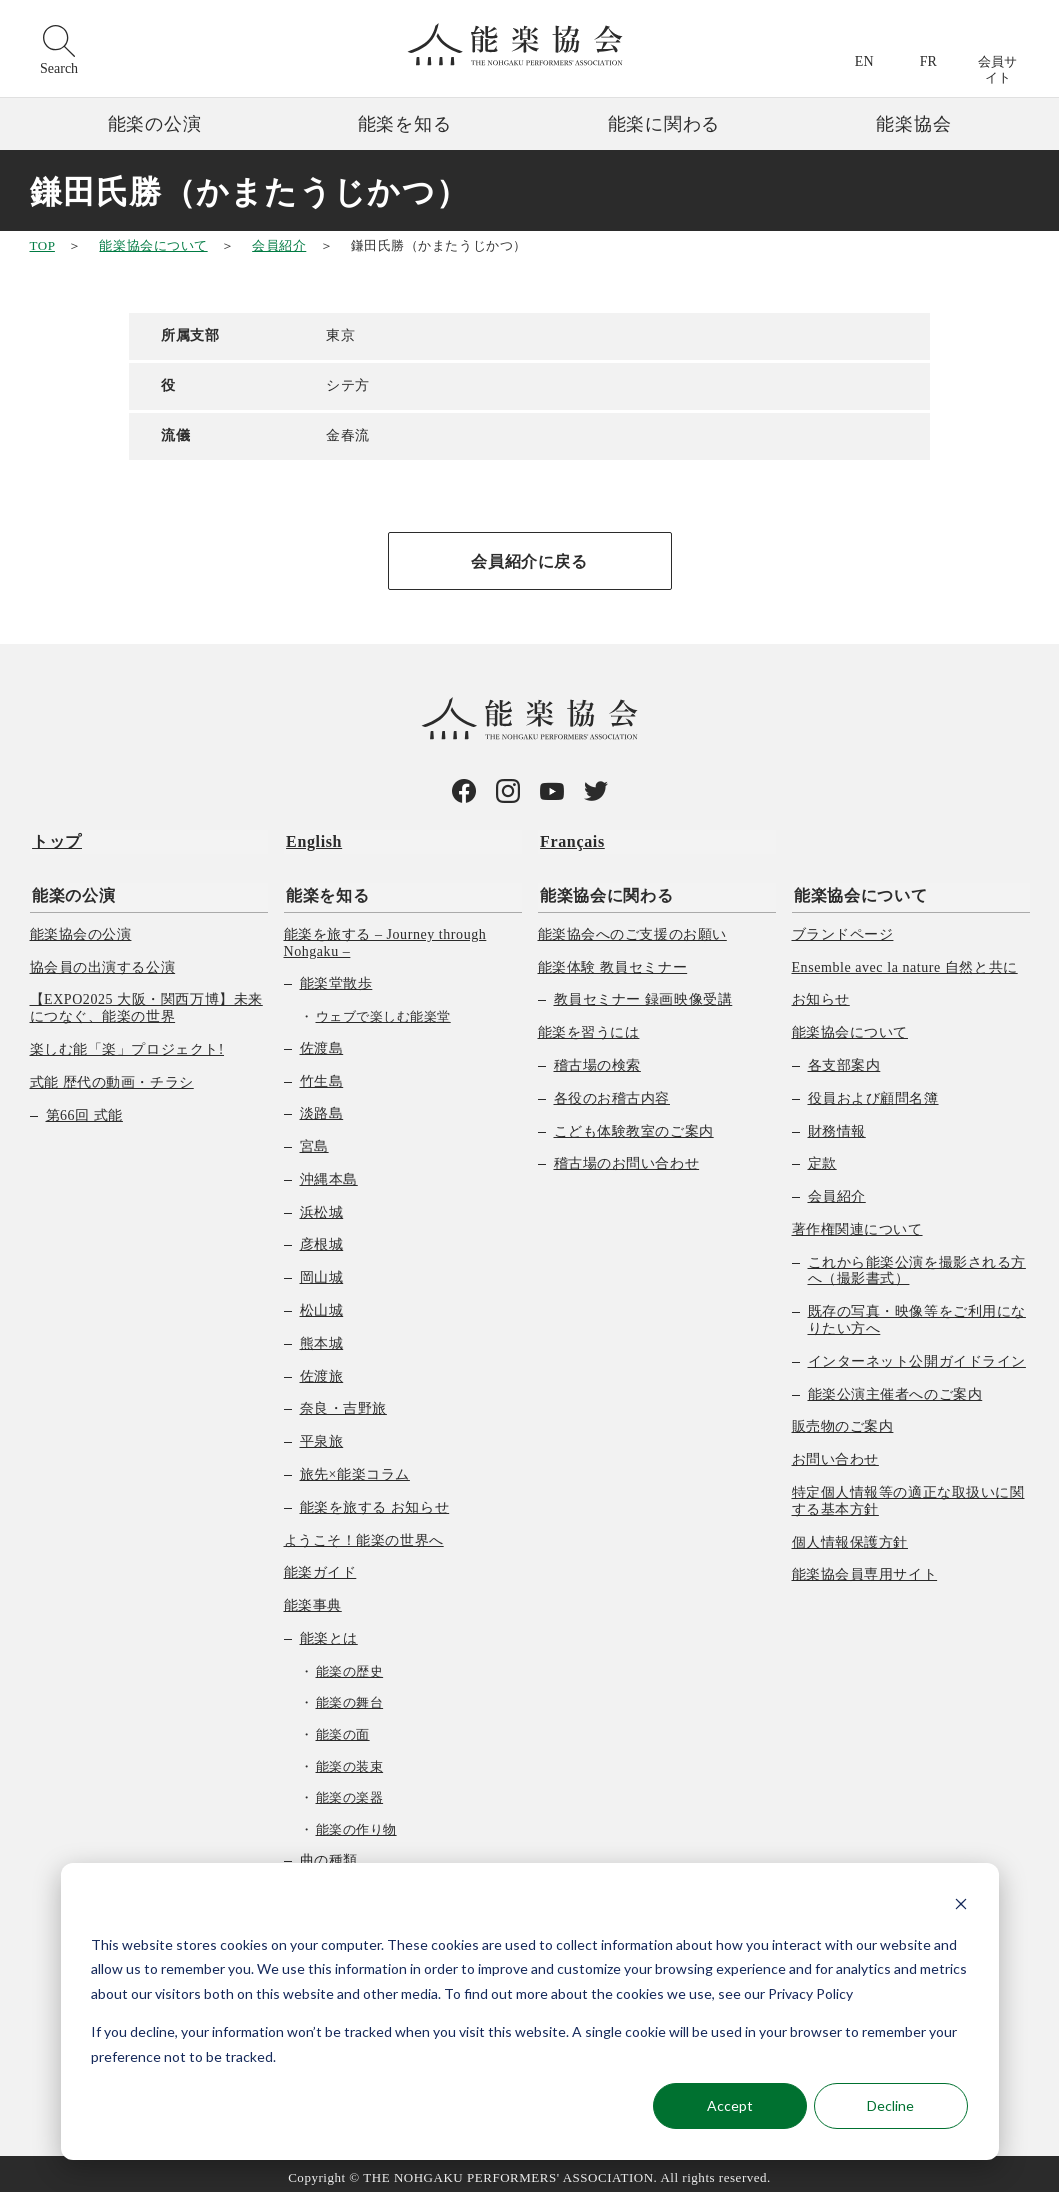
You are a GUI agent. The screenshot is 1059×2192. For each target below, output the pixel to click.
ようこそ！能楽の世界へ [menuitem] (364, 1533)
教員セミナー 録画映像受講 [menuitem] (643, 992)
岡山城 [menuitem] (322, 1270)
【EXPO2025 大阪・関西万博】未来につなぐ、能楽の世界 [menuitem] (146, 1001)
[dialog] (530, 2011)
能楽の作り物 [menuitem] (356, 1822)
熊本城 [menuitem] (322, 1336)
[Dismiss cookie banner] (961, 1906)
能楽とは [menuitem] (329, 1631)
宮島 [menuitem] (314, 1139)
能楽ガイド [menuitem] (320, 1565)
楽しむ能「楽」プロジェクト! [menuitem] (127, 1042)
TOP (42, 245)
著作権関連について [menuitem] (857, 1222)
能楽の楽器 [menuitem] (350, 1790)
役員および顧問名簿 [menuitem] (873, 1091)
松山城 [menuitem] (322, 1303)
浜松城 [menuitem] (322, 1205)
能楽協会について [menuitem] (858, 888)
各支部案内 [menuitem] (844, 1058)
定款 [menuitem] (822, 1156)
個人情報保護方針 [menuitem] (850, 1535)
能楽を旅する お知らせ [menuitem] (375, 1500)
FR (928, 61)
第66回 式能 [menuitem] (84, 1107)
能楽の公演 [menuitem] (71, 888)
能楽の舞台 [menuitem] (350, 1695)
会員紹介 (279, 245)
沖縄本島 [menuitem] (329, 1172)
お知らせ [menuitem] (821, 992)
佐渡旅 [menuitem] (322, 1369)
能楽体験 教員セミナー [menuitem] (613, 960)
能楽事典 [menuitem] (313, 1598)
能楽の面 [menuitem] (343, 1727)
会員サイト (997, 69)
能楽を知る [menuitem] (325, 888)
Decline (890, 2105)
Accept (730, 2105)
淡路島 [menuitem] (322, 1106)
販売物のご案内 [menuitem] (843, 1419)
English (312, 839)
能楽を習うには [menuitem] (589, 1025)
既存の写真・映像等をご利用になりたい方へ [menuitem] (917, 1313)
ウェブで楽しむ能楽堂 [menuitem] (383, 1009)
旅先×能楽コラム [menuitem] (355, 1467)
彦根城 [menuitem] (322, 1237)
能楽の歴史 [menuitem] (350, 1664)
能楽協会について (153, 245)
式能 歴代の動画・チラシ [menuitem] (112, 1075)
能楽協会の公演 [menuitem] (81, 927)
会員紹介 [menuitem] (837, 1189)
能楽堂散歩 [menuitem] (336, 976)
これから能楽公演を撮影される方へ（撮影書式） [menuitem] (917, 1264)
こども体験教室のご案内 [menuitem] (634, 1123)
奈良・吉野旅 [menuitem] (343, 1401)
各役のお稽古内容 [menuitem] (612, 1091)
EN (864, 61)
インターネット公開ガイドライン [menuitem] (917, 1354)
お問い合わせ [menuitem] (835, 1452)
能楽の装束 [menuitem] (350, 1759)
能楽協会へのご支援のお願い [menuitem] (632, 927)
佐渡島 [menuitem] (322, 1041)
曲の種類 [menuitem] (329, 1853)
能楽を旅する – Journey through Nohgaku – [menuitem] (385, 936)
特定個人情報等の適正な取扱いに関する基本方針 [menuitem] (908, 1494)
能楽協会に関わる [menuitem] (604, 888)
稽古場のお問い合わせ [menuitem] (627, 1156)
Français (570, 839)
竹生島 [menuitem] (322, 1073)
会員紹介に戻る (529, 561)
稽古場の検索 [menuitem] (597, 1058)
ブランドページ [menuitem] (843, 927)
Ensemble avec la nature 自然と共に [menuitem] (905, 960)
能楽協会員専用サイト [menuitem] (865, 1567)
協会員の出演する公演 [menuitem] (103, 960)
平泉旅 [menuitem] (322, 1434)
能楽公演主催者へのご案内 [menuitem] (895, 1387)
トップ (55, 839)
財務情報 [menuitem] (837, 1123)
